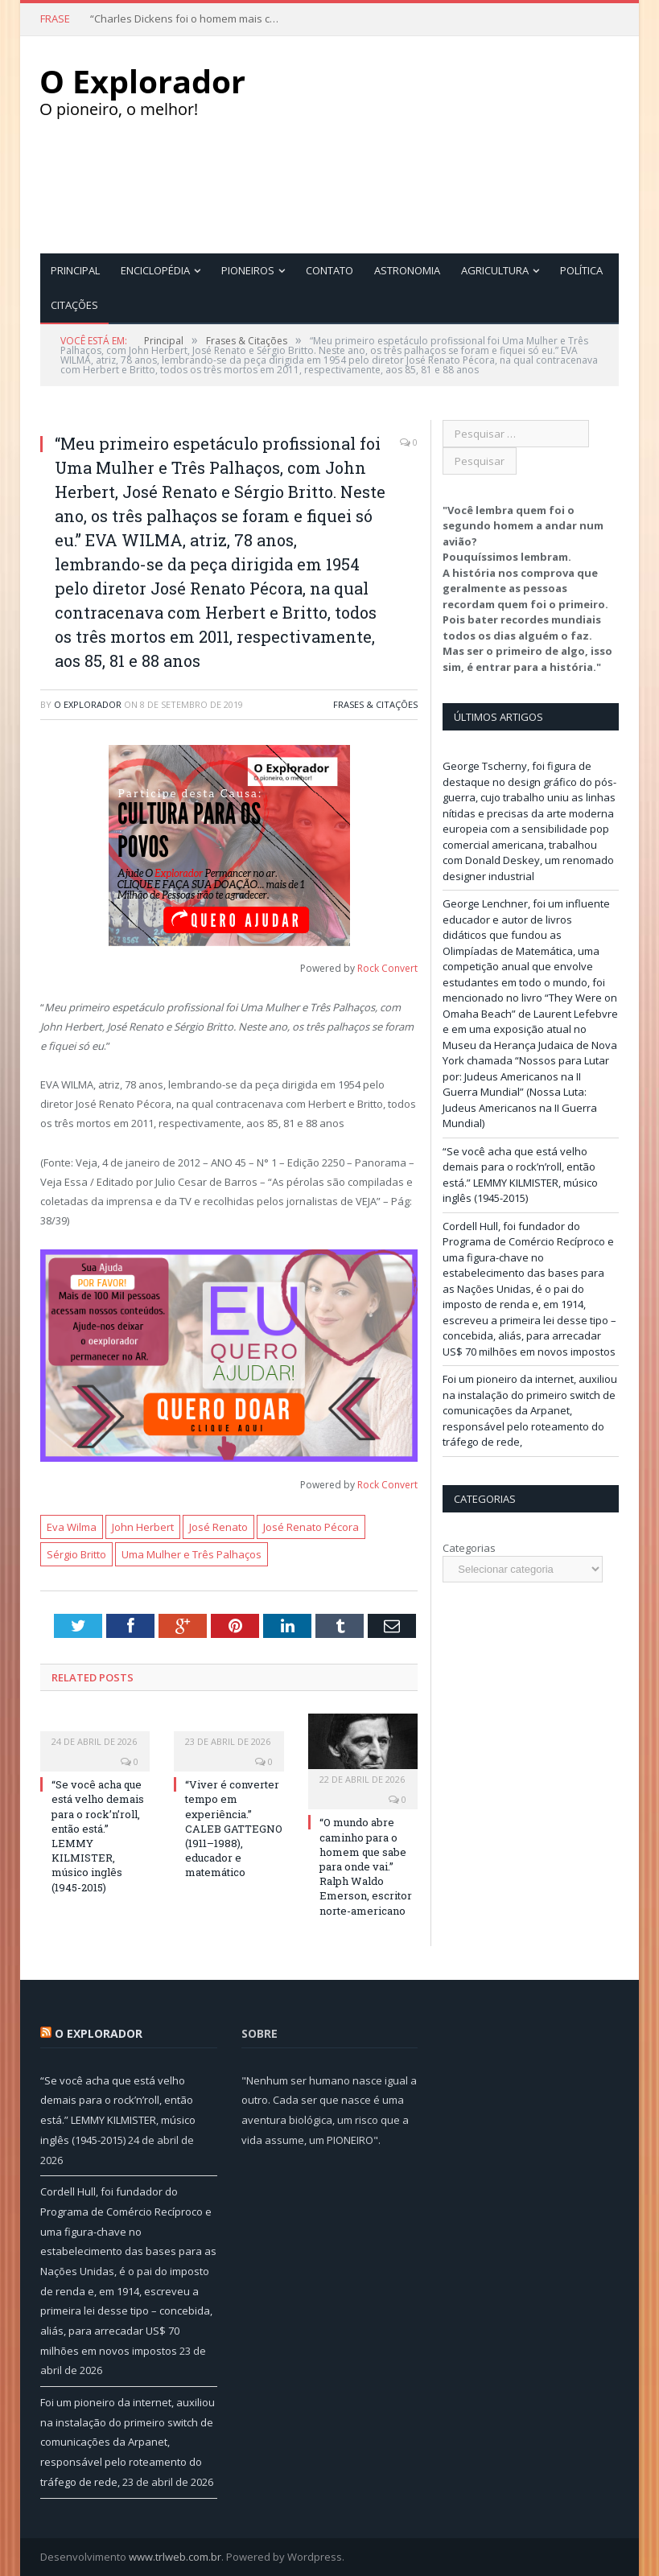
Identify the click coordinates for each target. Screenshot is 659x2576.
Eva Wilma (72, 1527)
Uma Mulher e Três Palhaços (192, 1554)
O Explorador (88, 704)
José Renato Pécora (311, 1527)
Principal (75, 270)
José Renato (218, 1527)
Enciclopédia (155, 270)
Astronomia (407, 270)
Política (581, 270)
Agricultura (495, 270)
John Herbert (143, 1527)
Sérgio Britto (76, 1554)
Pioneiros (247, 270)
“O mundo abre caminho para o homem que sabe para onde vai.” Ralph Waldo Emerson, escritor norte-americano (365, 1866)
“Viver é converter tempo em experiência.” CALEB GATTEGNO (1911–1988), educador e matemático (233, 1828)
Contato (329, 270)
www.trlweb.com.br (175, 2556)
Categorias (469, 1548)
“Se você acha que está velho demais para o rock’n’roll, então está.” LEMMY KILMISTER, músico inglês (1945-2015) (520, 1175)
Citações (74, 305)
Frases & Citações (375, 704)
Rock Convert (387, 968)
